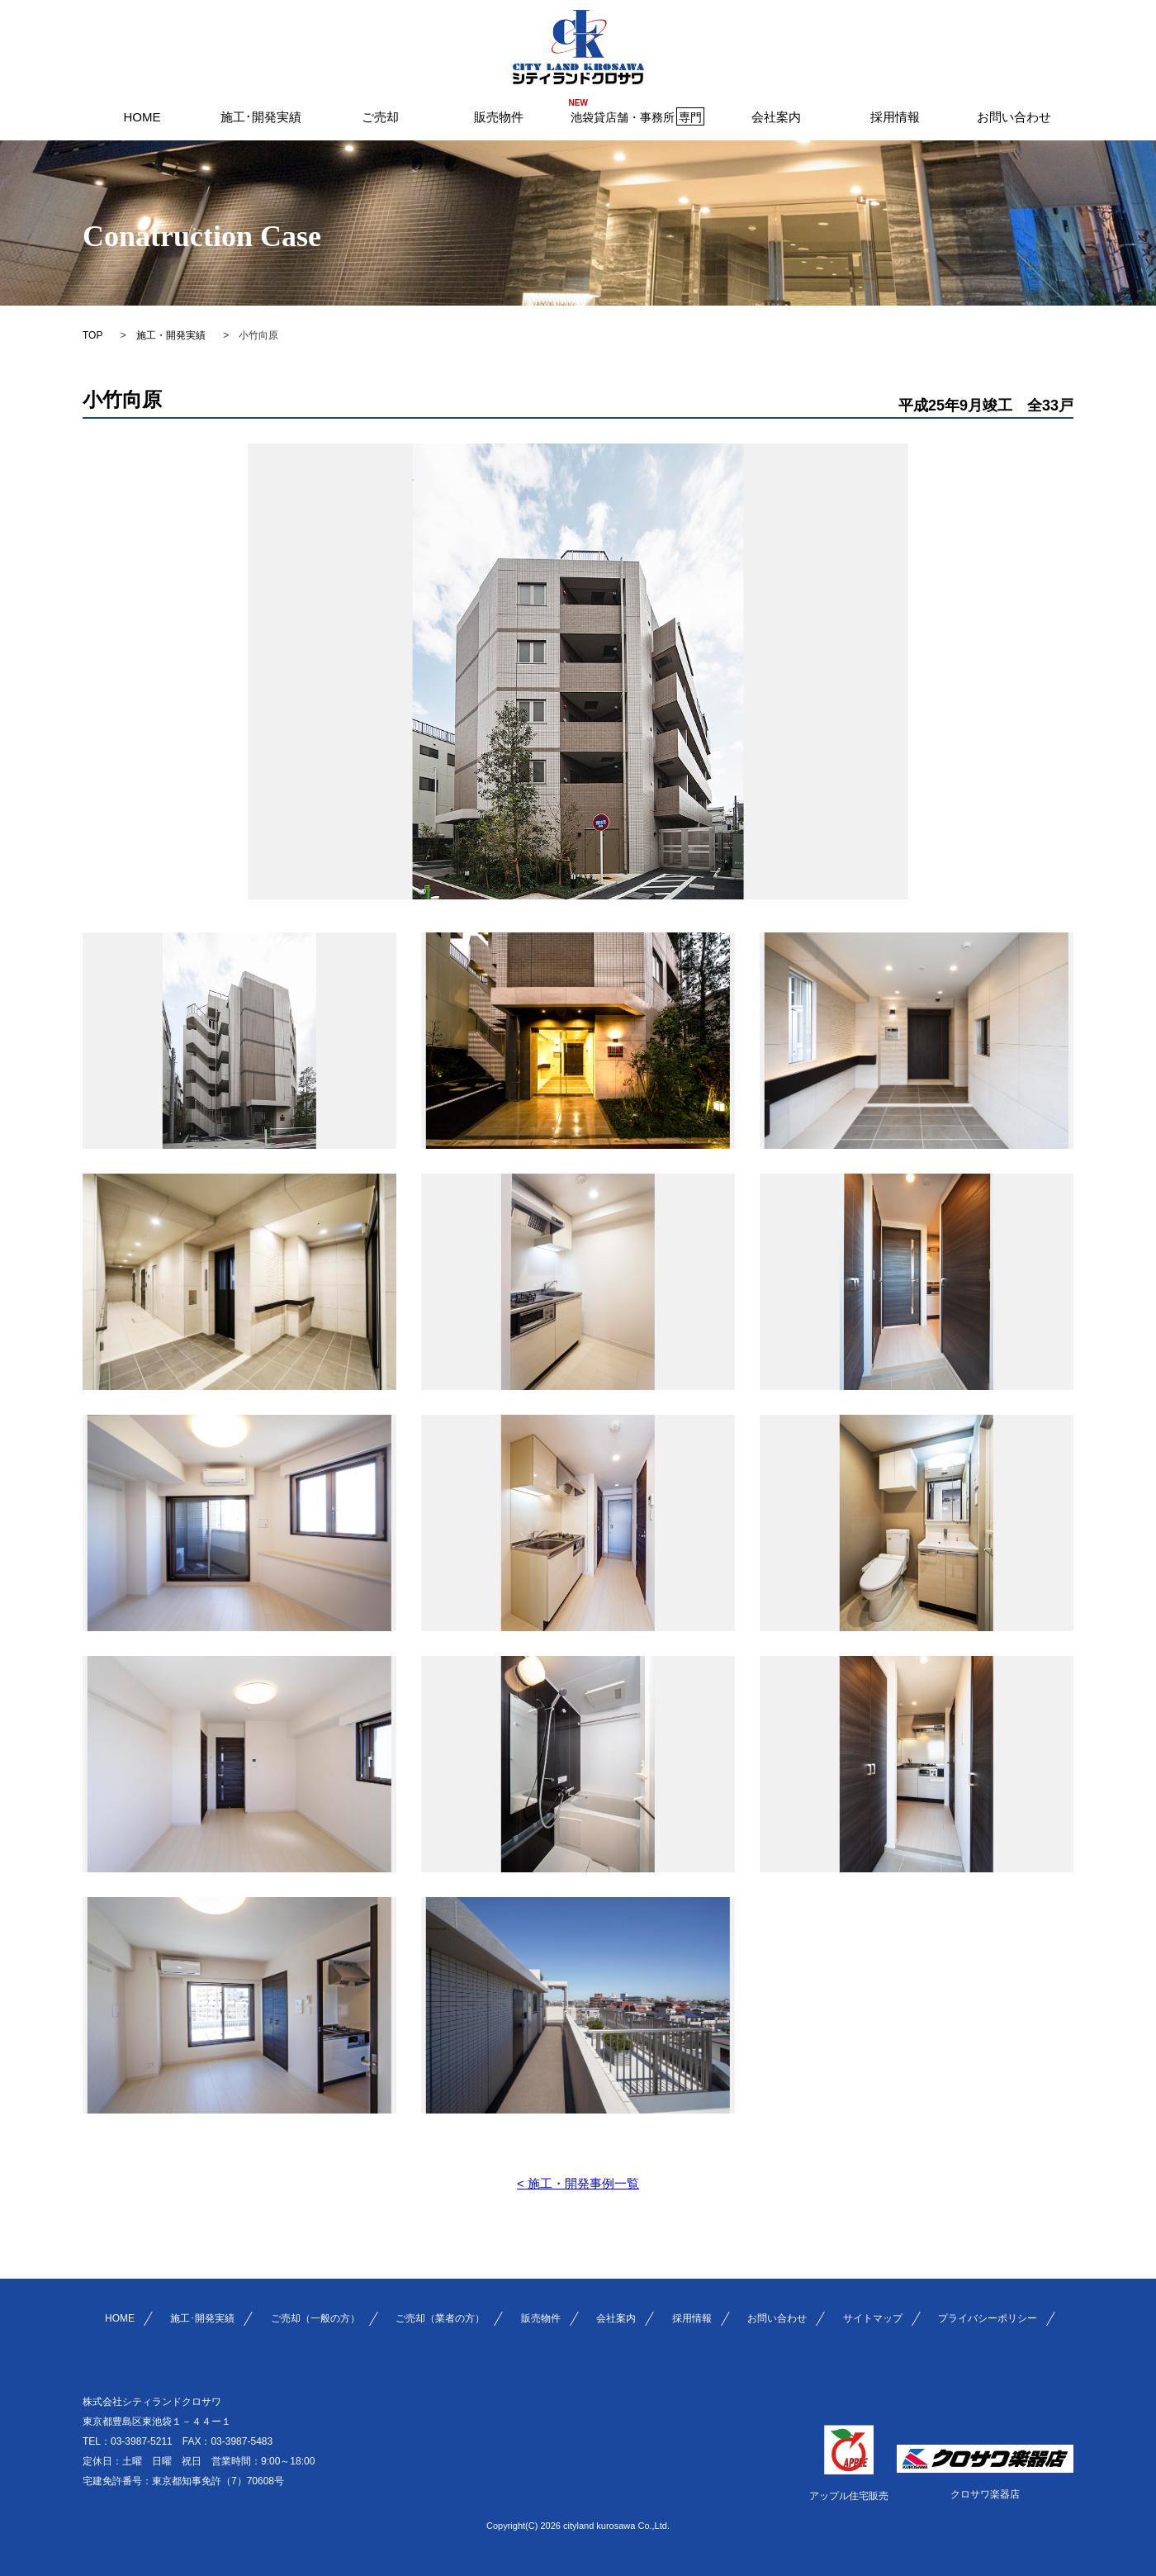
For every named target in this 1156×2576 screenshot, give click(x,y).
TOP (92, 335)
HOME (142, 117)
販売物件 (499, 117)
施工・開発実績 (171, 335)
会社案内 (776, 117)
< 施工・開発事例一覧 (578, 2183)
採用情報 (895, 117)
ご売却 (380, 117)
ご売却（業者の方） (440, 2318)
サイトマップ (873, 2318)
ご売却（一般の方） (315, 2318)
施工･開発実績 (260, 117)
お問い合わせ (1014, 117)
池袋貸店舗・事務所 (637, 116)
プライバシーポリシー (987, 2318)
